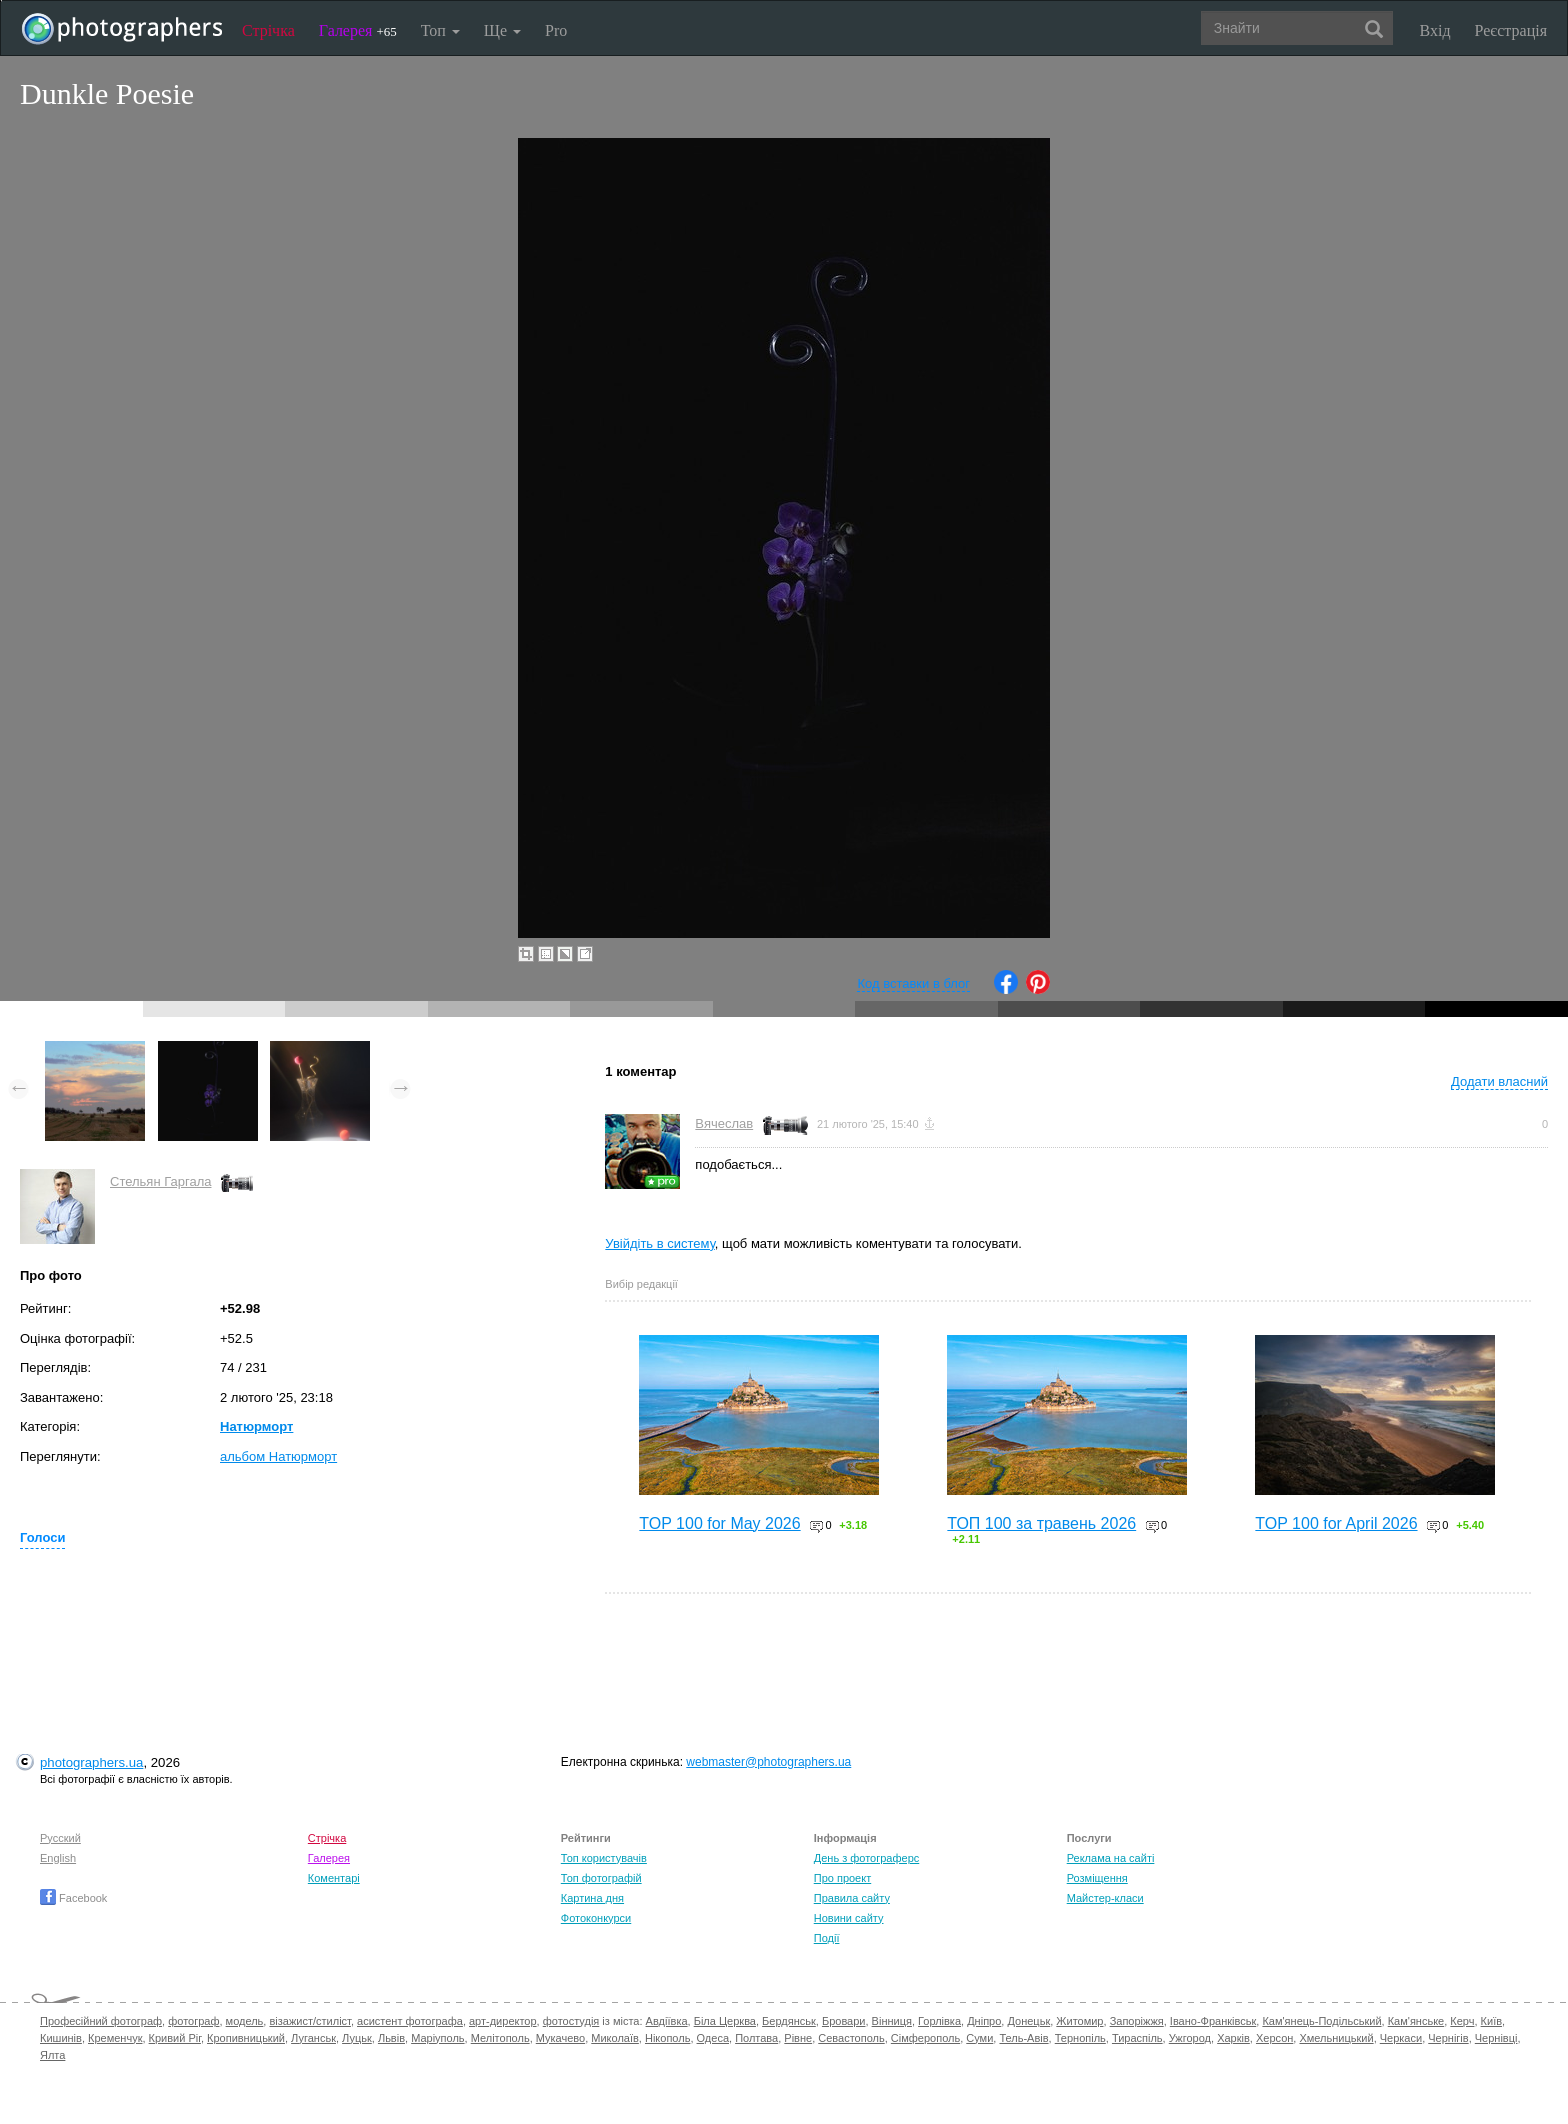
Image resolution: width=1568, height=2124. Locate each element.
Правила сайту (852, 1898)
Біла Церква (725, 2021)
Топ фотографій (601, 1878)
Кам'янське (1416, 2021)
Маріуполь (437, 2038)
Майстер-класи (1105, 1898)
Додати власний (1499, 1081)
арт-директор (503, 2021)
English (58, 1858)
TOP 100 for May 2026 (719, 1523)
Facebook (73, 1898)
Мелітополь (500, 2038)
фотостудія (571, 2021)
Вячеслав (724, 1123)
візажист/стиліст (309, 2021)
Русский (60, 1838)
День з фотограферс (867, 1858)
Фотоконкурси (596, 1918)
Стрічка (268, 30)
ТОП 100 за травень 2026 (1041, 1523)
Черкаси (1401, 2038)
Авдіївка (667, 2021)
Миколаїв (615, 2038)
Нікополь (667, 2038)
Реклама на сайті (1111, 1858)
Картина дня (592, 1898)
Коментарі (334, 1878)
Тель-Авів (1023, 2038)
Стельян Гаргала (160, 1181)
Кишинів (61, 2038)
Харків (1233, 2038)
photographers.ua (91, 1762)
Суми (979, 2038)
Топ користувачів (604, 1858)
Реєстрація (1511, 30)
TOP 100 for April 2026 (1336, 1523)
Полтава (756, 2038)
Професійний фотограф (101, 2021)
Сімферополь (925, 2038)
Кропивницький (246, 2038)
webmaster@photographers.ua (768, 1762)
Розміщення (1097, 1878)
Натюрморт (256, 1426)
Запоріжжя (1137, 2021)
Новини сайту (849, 1918)
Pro (556, 30)
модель (245, 2021)
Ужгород (1190, 2038)
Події (827, 1938)
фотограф (193, 2021)
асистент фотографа (410, 2021)
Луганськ (313, 2038)
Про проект (842, 1878)
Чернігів (1448, 2038)
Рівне (798, 2038)
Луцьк (357, 2038)
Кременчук (115, 2038)
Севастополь (851, 2038)
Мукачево (560, 2038)
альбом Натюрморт (278, 1456)
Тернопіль (1080, 2038)
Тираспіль (1137, 2038)
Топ (440, 30)
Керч (1462, 2021)
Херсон (1274, 2038)
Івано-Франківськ (1213, 2021)
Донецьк (1028, 2021)
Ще (502, 30)
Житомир (1079, 2021)
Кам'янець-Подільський (1321, 2021)
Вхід (1435, 30)
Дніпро (984, 2021)
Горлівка (939, 2021)
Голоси (42, 1537)
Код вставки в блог (913, 983)
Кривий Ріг (175, 2038)
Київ (1491, 2021)
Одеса (713, 2038)
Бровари (844, 2021)
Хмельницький (1336, 2038)
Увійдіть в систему (660, 1243)
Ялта (52, 2055)
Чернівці (1496, 2038)
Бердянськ (789, 2021)
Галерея (358, 30)
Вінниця (892, 2021)
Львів (391, 2038)
